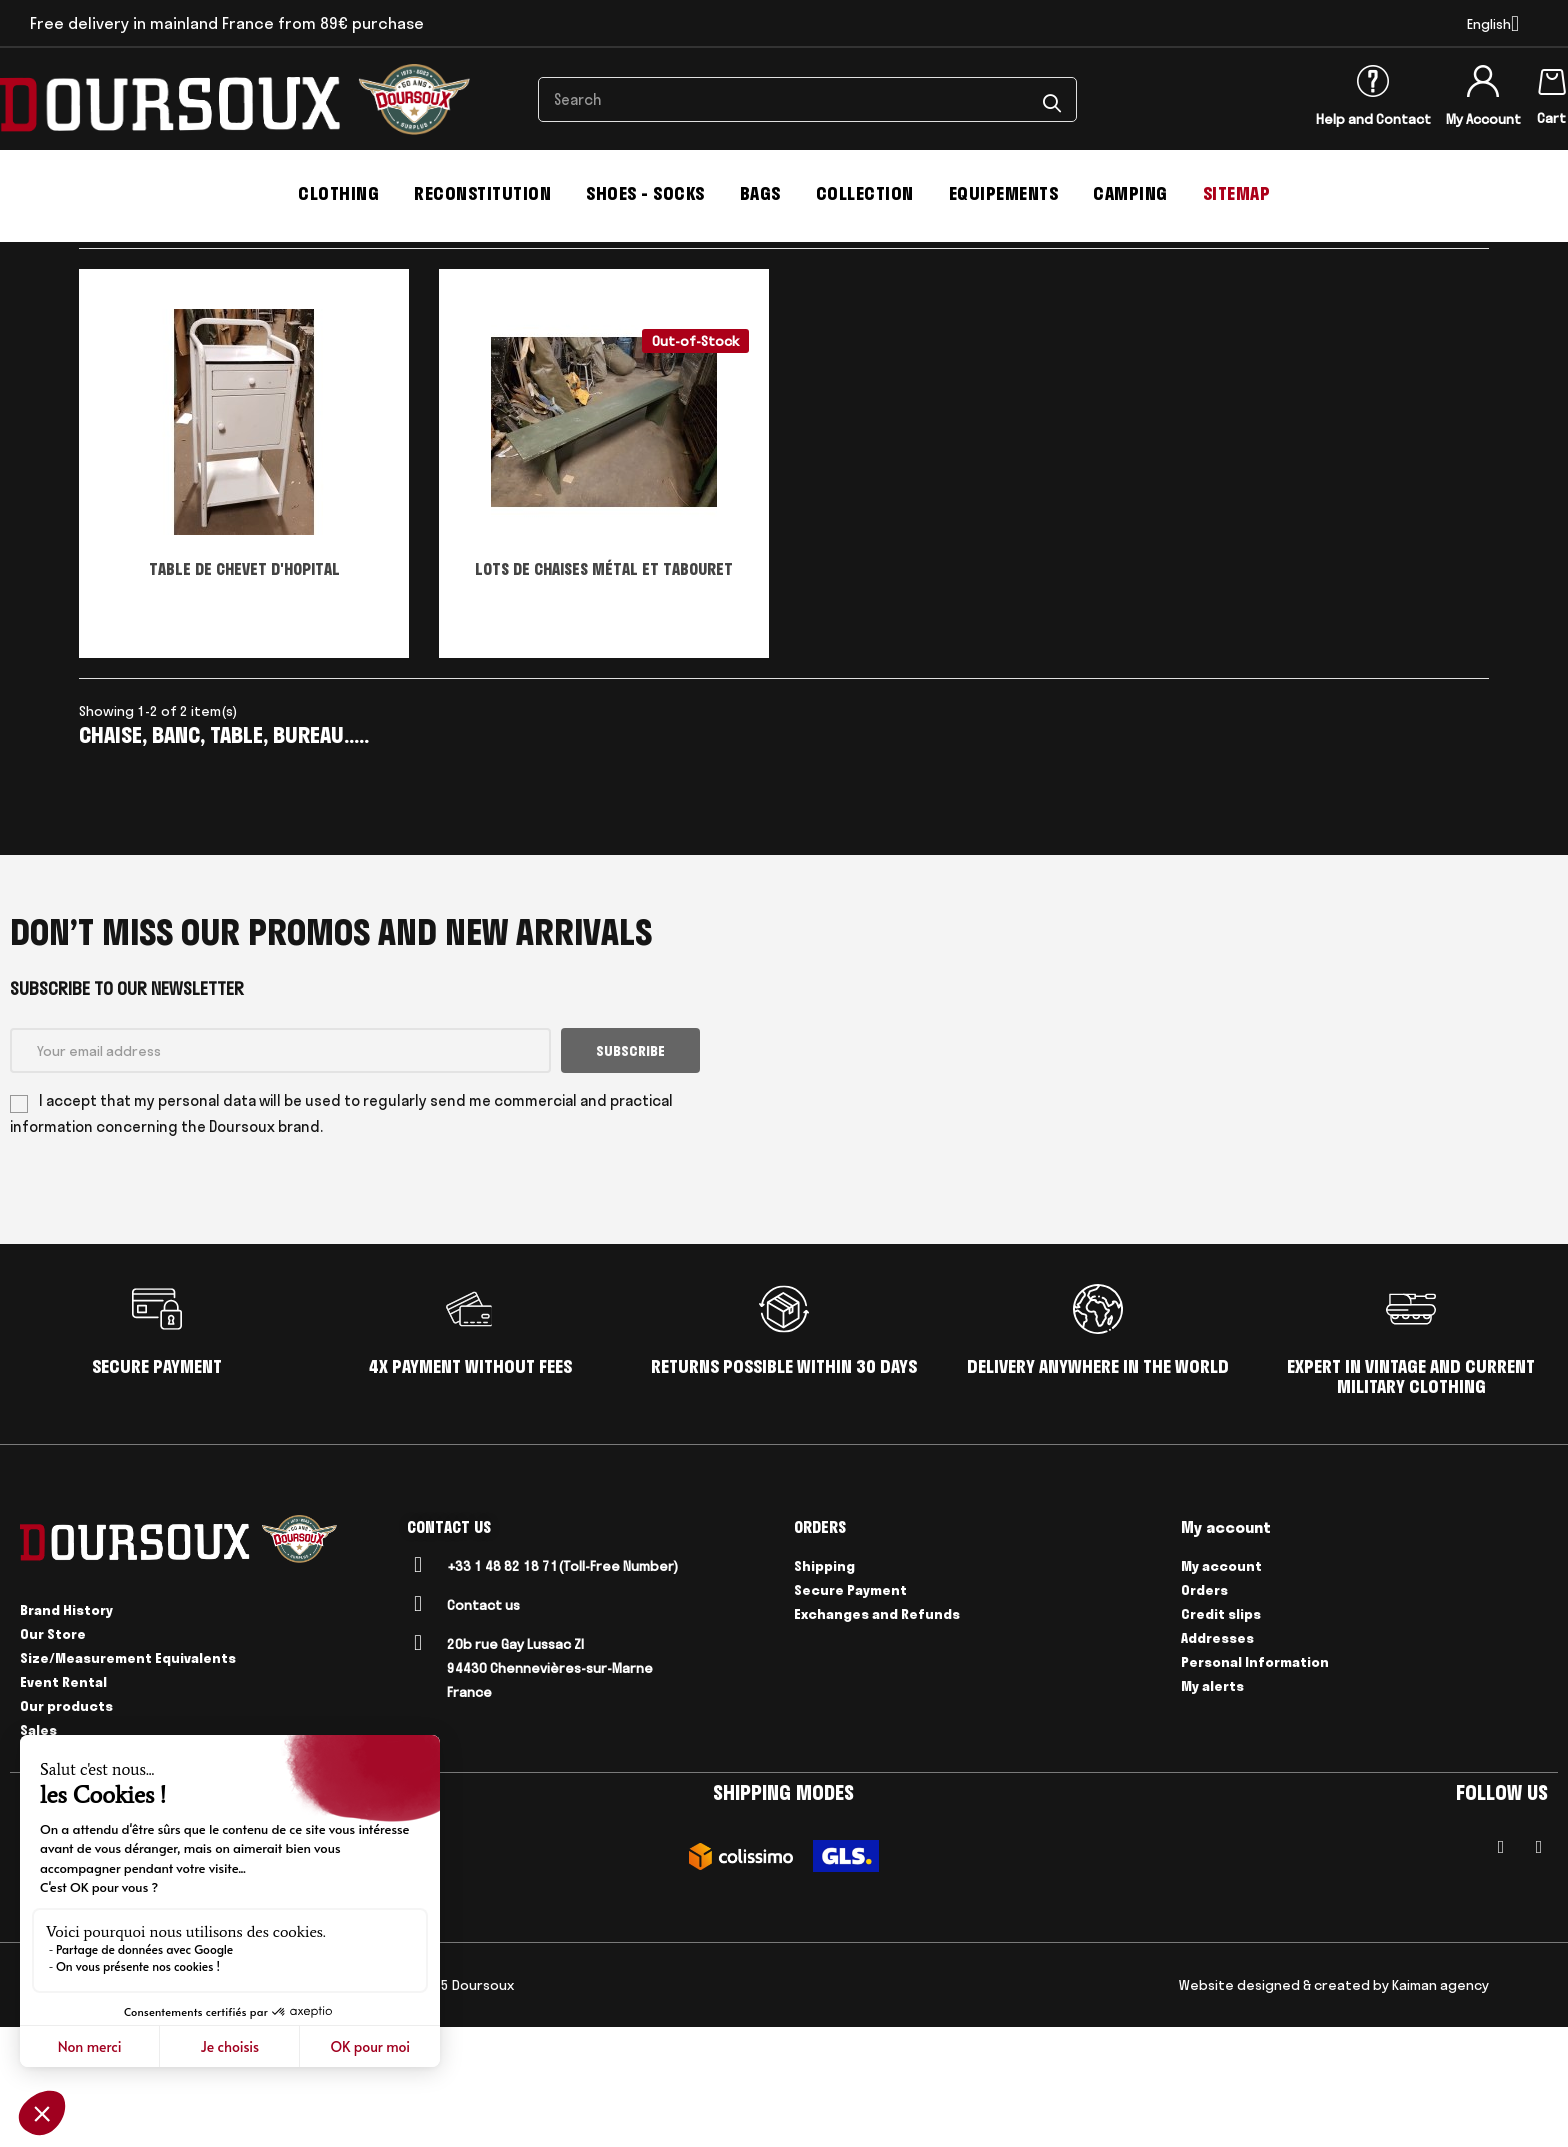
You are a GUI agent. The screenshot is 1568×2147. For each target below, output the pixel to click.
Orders (1204, 1711)
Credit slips (1221, 1735)
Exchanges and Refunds (877, 1735)
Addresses (1217, 1759)
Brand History (66, 1730)
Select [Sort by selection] (1389, 337)
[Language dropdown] (1493, 24)
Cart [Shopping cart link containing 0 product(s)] (1551, 118)
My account (1221, 1687)
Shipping (824, 1687)
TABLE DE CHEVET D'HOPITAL (244, 689)
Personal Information (1255, 1783)
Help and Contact (1373, 119)
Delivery (239, 2105)
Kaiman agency (1440, 2105)
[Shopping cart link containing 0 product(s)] (1552, 78)
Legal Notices (157, 2105)
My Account (1483, 119)
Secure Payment (850, 1711)
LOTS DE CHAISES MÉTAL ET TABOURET (604, 689)
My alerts (1212, 1807)
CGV (90, 2105)
